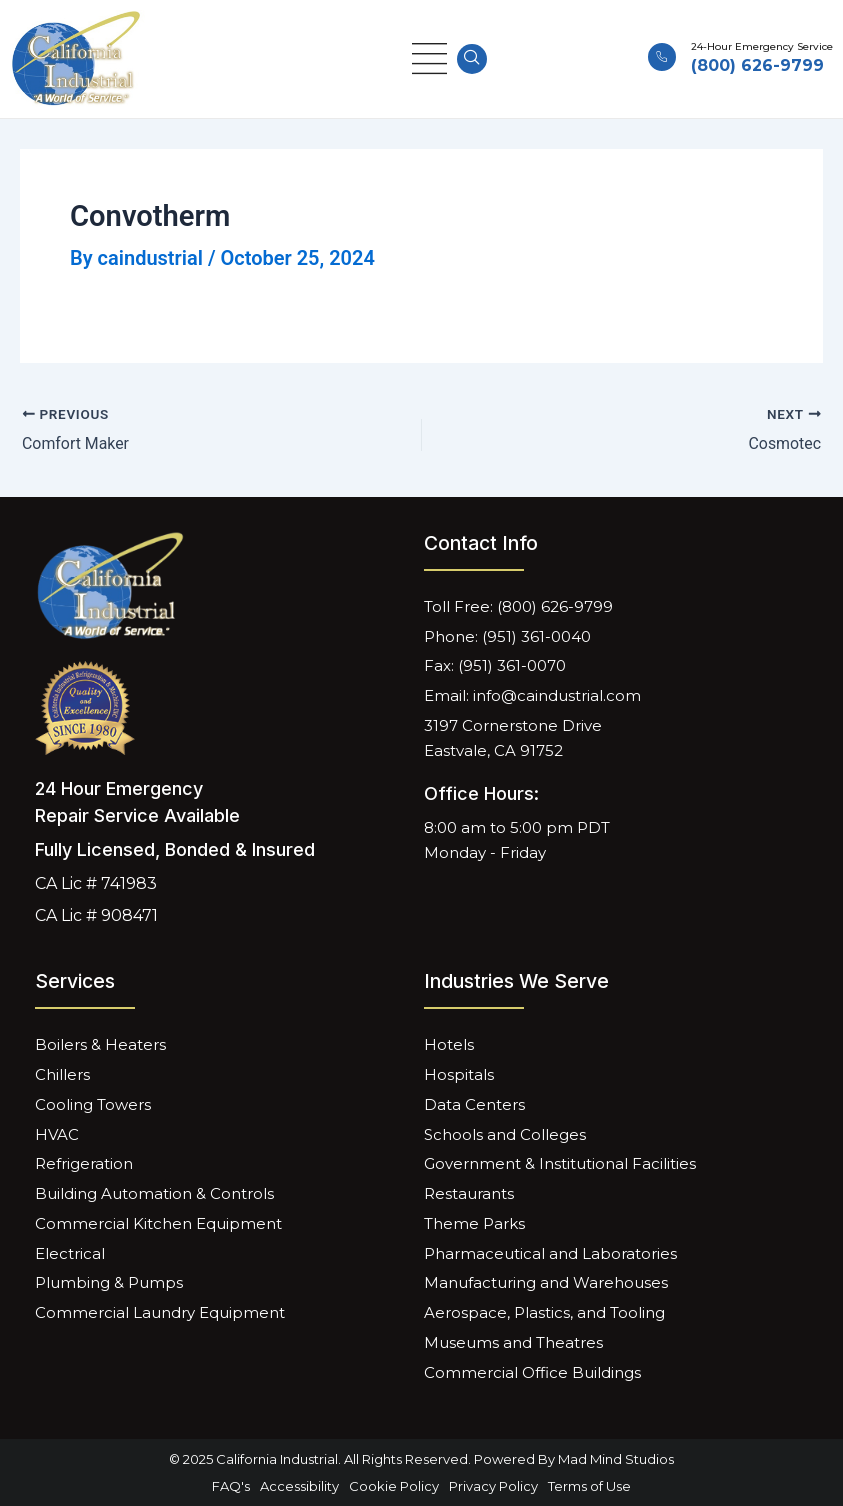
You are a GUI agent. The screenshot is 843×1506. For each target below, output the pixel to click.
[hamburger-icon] (429, 59)
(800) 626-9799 (757, 65)
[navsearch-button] (472, 59)
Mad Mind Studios (616, 1459)
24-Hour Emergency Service (762, 46)
